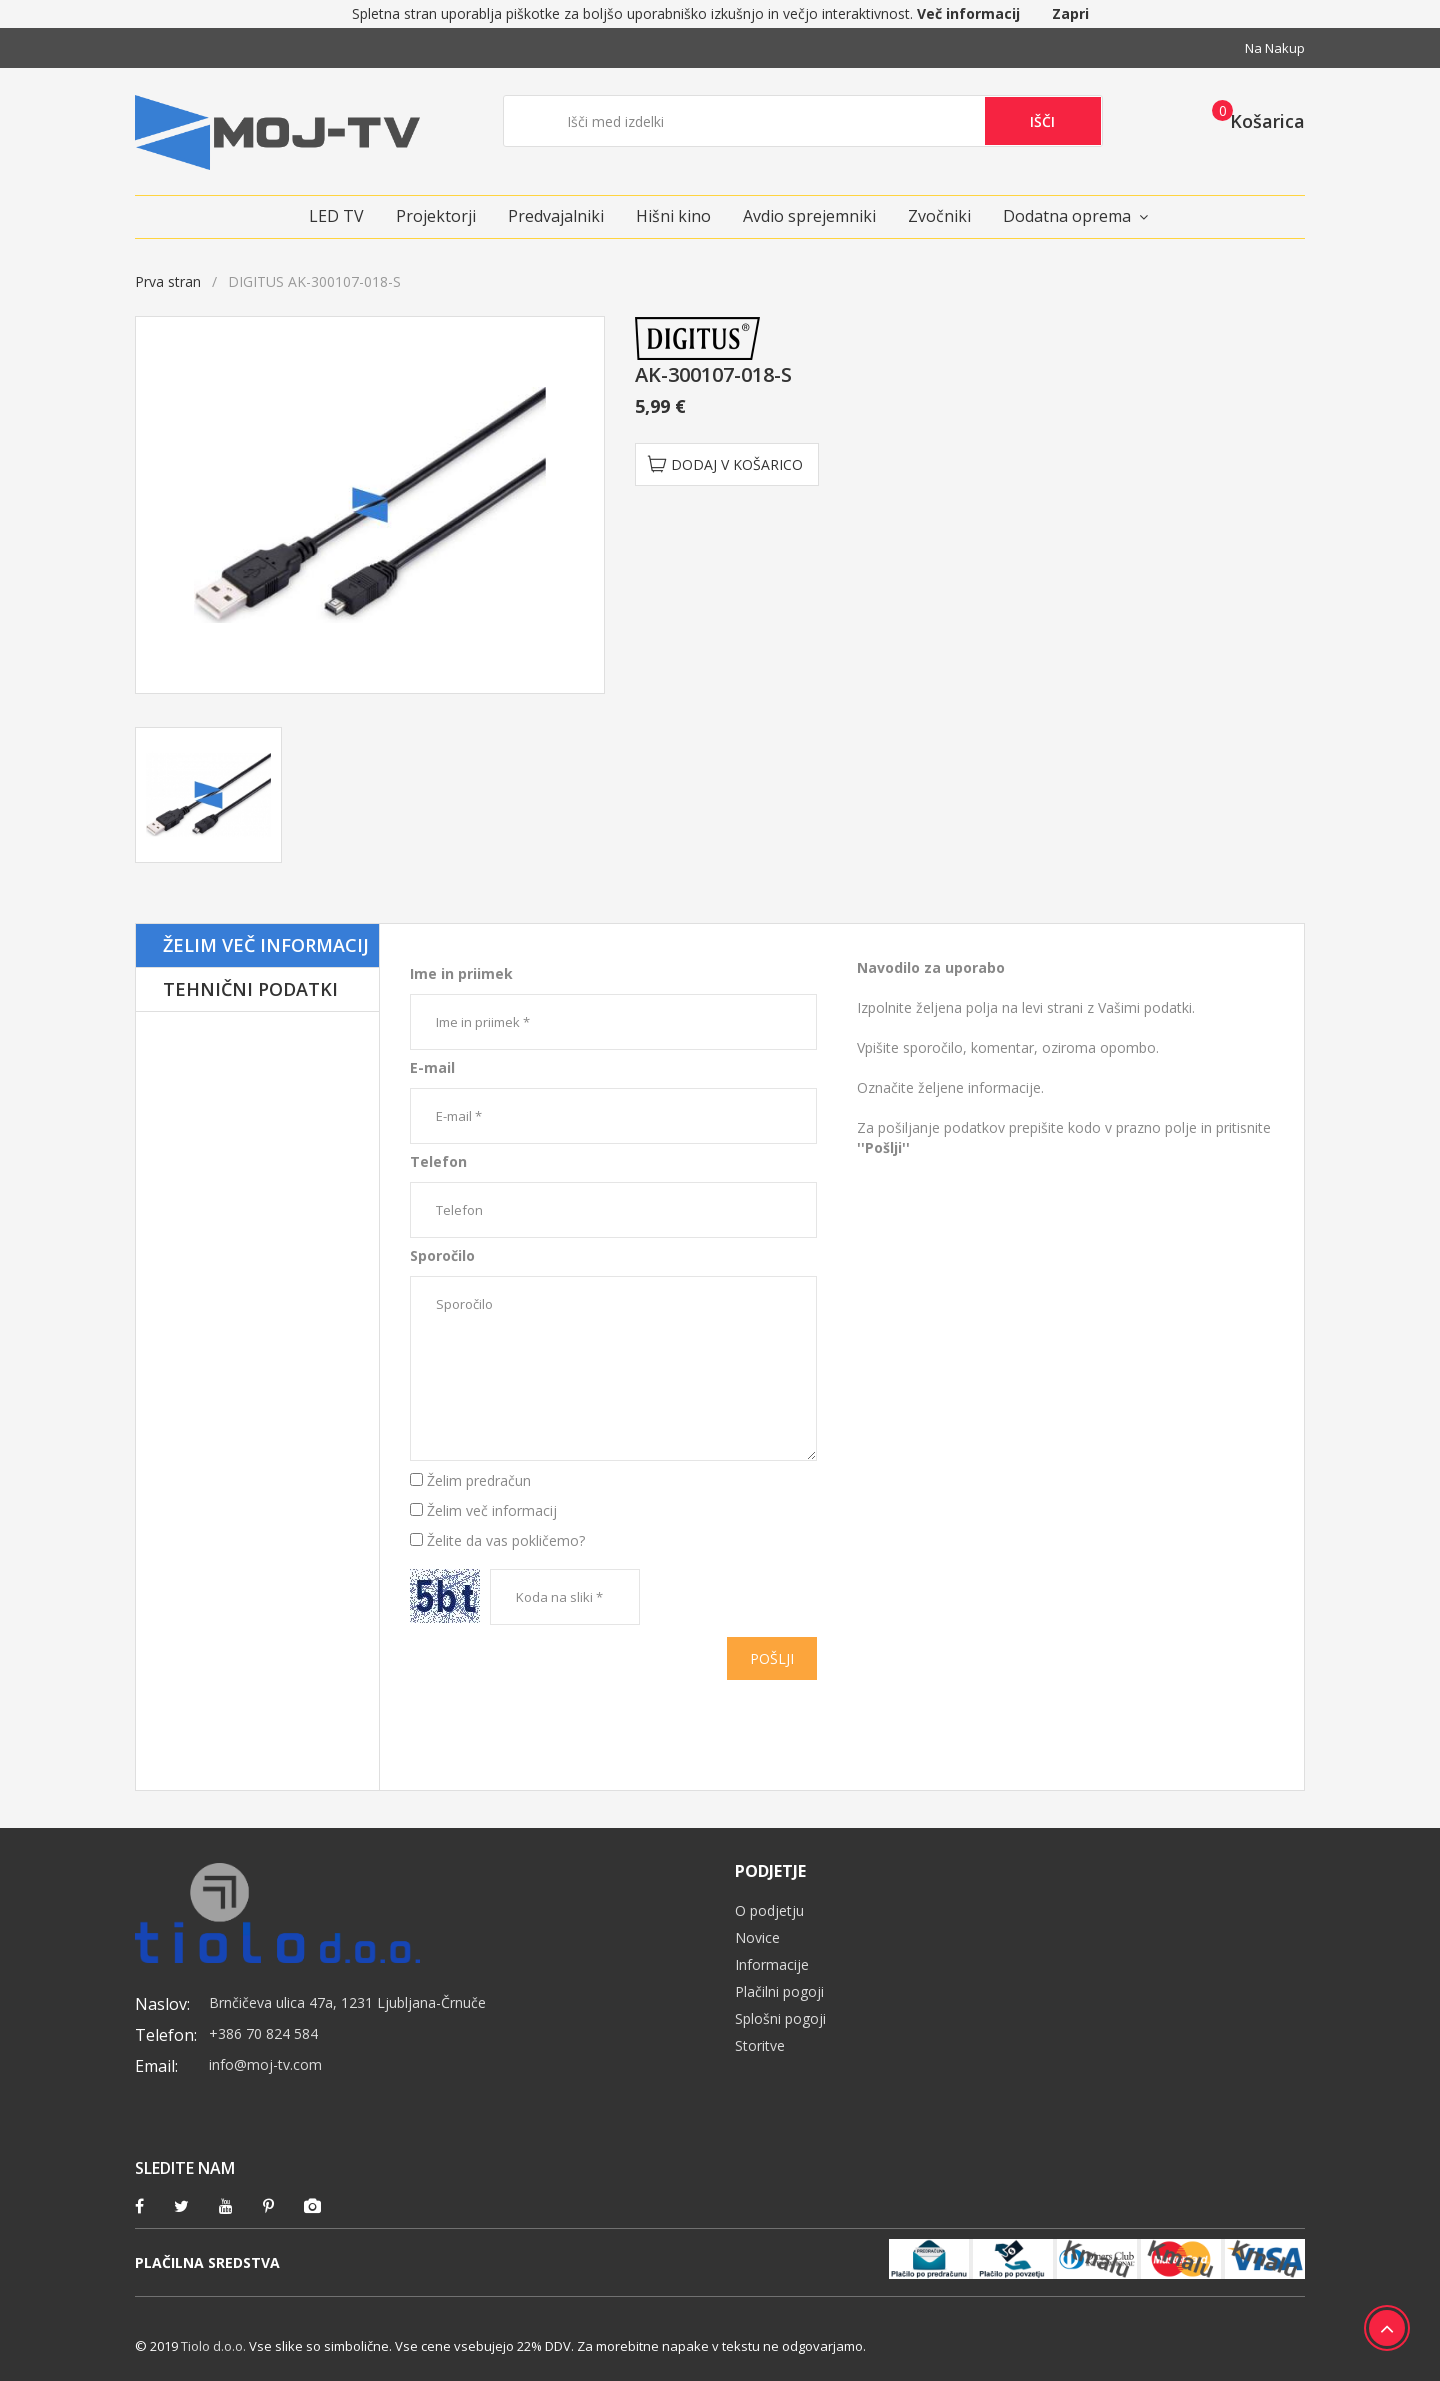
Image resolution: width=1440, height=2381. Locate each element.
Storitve (760, 2045)
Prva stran (168, 281)
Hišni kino (673, 216)
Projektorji (436, 216)
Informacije (772, 1964)
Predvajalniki (556, 216)
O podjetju (769, 1910)
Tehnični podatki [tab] (250, 989)
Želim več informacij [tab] (266, 945)
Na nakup (1275, 48)
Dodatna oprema (1067, 216)
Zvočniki (939, 216)
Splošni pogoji (780, 2018)
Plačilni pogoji (779, 1991)
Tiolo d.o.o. (213, 2346)
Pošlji (772, 1658)
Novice (757, 1937)
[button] (1252, 120)
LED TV (336, 216)
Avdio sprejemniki (809, 216)
